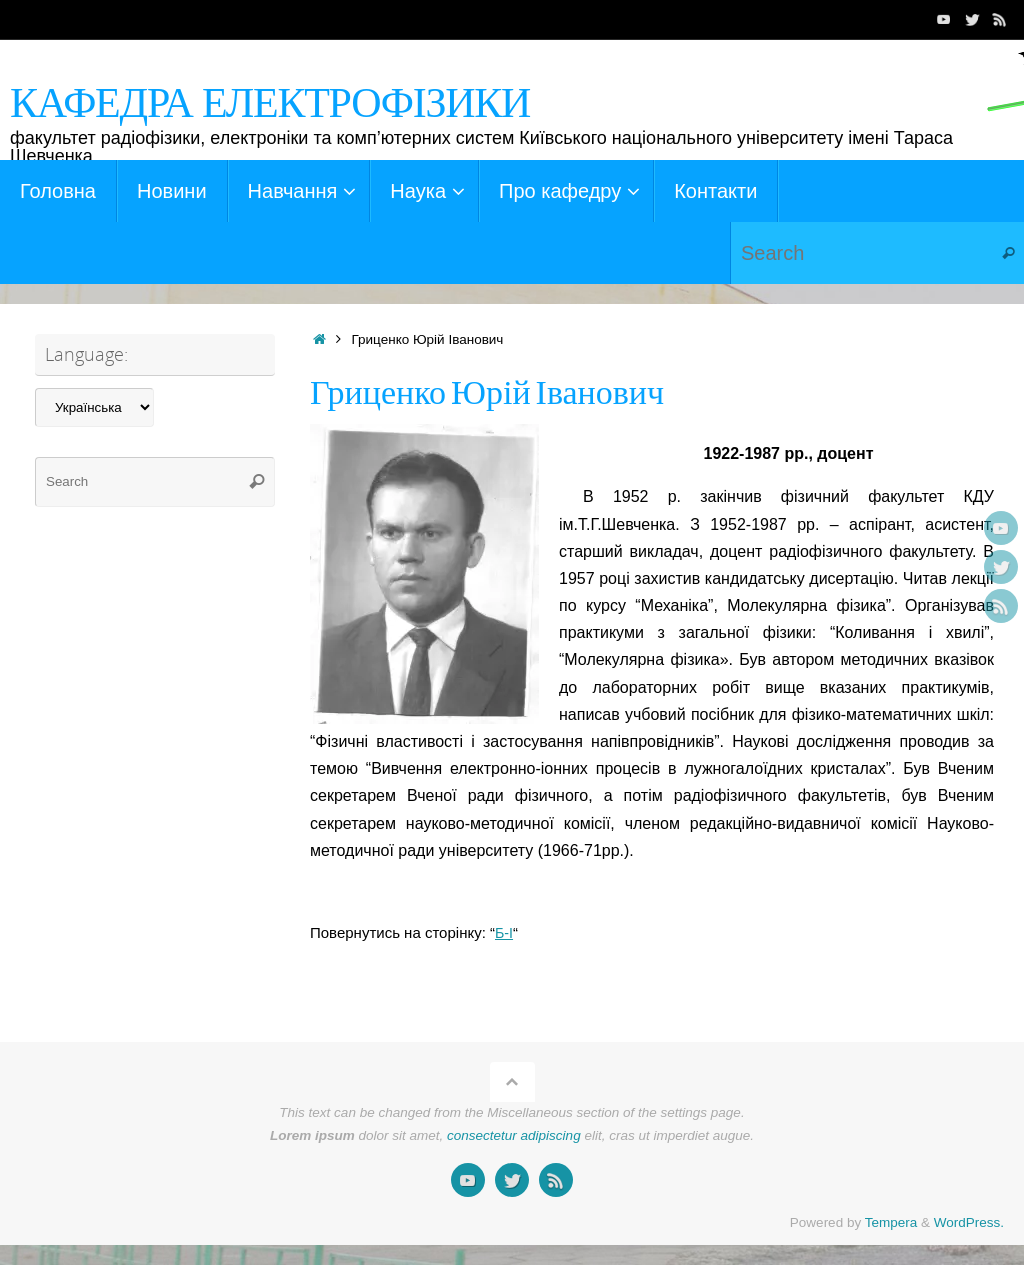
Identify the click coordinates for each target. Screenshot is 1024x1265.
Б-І (504, 932)
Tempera (891, 1222)
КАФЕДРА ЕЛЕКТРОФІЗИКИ (270, 103)
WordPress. (969, 1222)
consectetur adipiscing (514, 1135)
